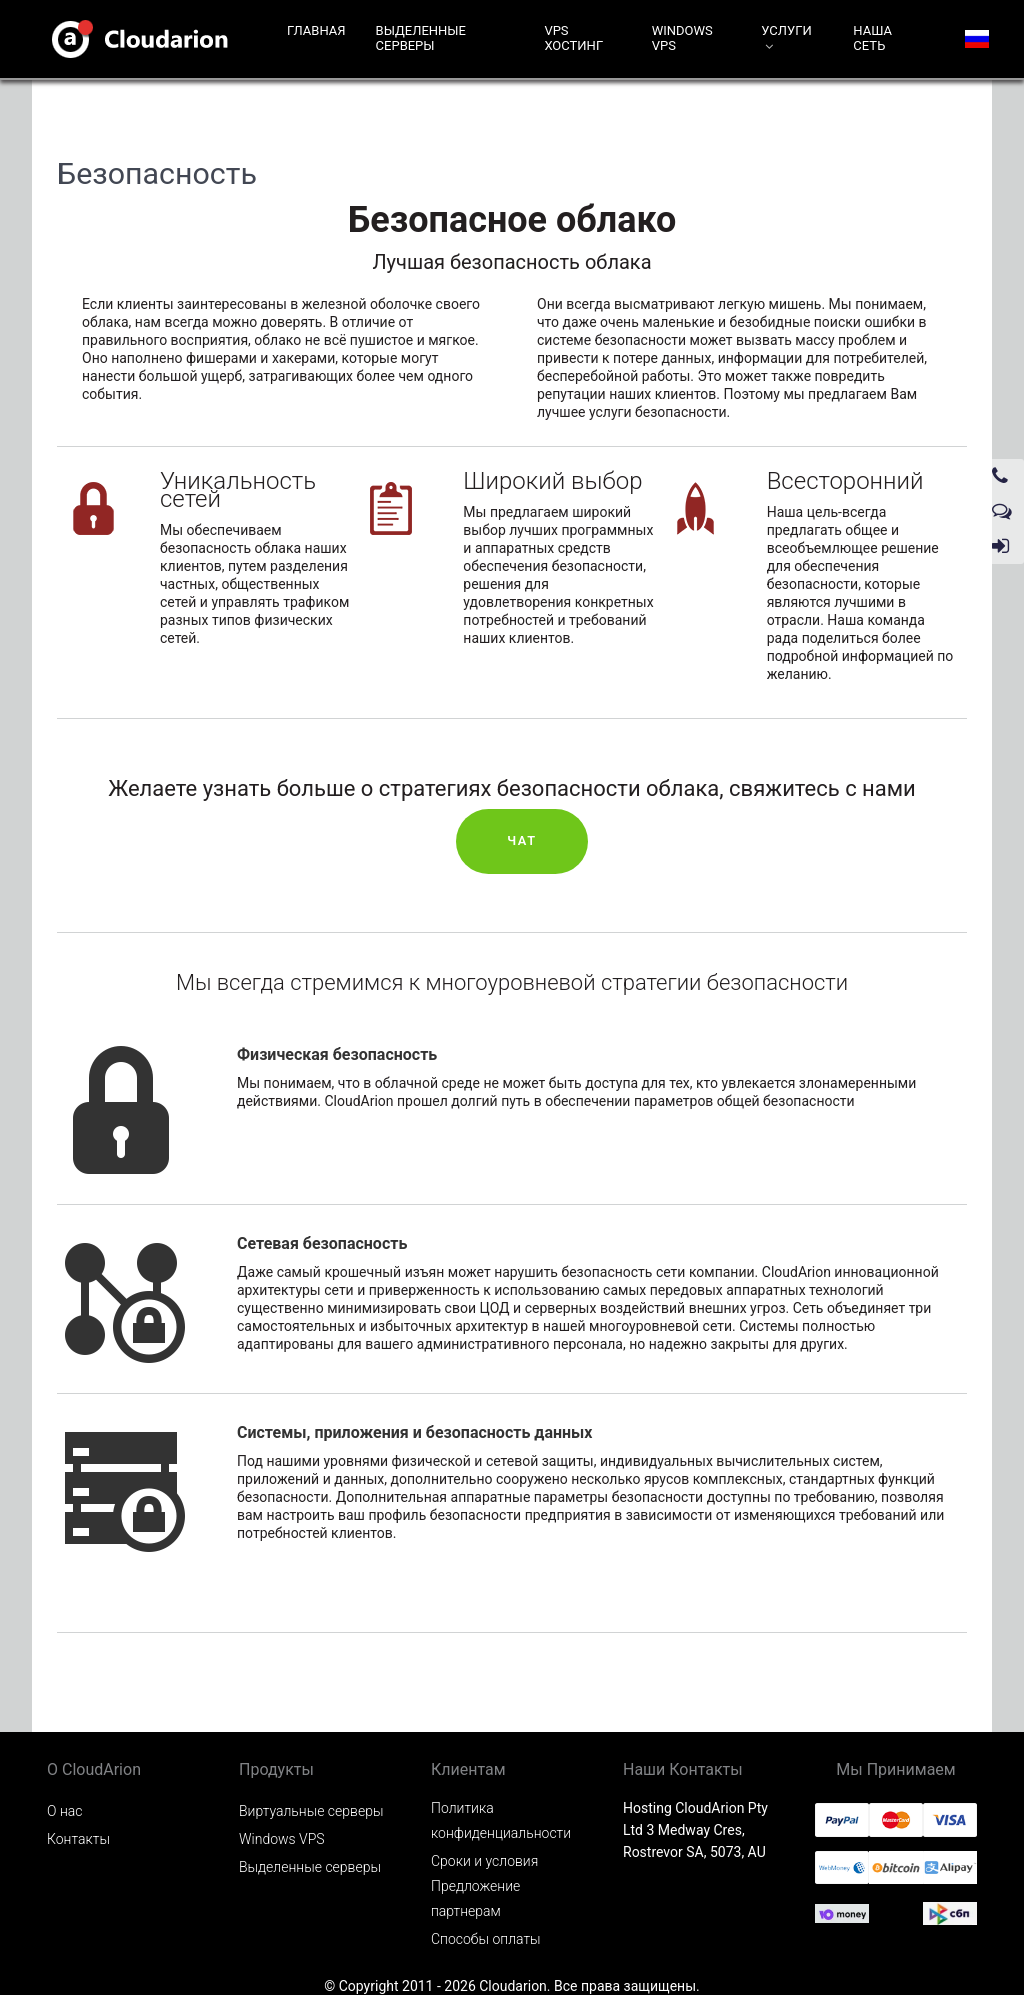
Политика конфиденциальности (501, 1820)
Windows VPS (282, 1839)
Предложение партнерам (475, 1898)
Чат (521, 840)
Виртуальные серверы (311, 1811)
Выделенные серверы (310, 1867)
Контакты (78, 1839)
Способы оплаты (486, 1939)
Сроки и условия (484, 1861)
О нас (64, 1811)
